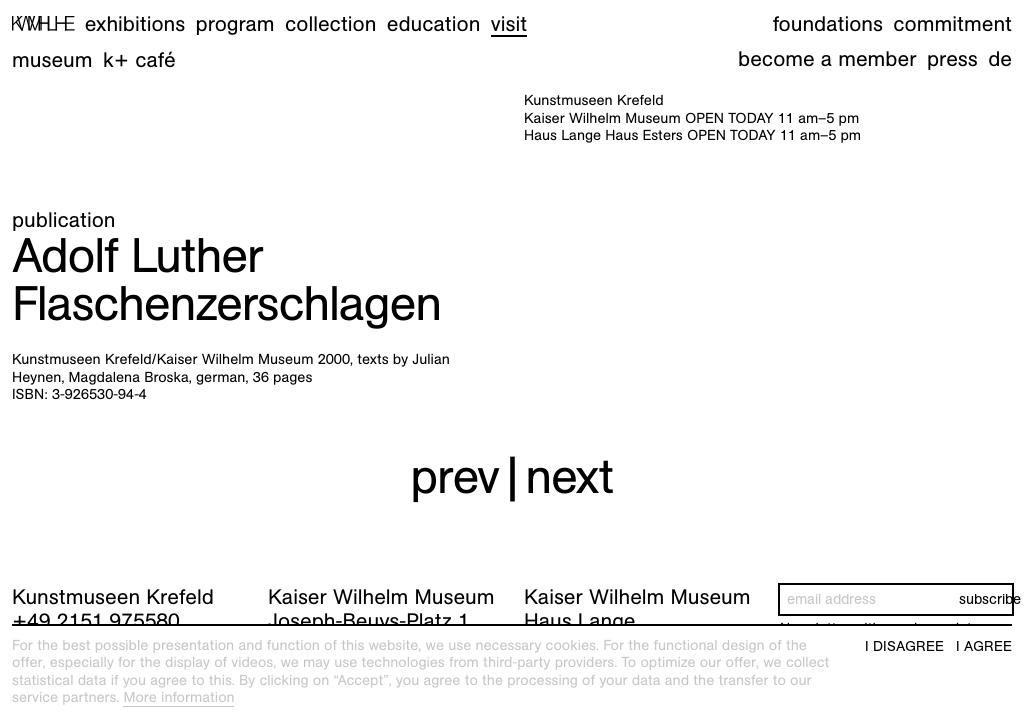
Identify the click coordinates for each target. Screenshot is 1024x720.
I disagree (904, 646)
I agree (984, 646)
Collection (330, 23)
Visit (509, 23)
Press (952, 58)
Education (434, 23)
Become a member (827, 58)
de (1000, 58)
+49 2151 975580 (96, 620)
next (569, 476)
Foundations (828, 23)
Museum (52, 59)
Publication (64, 219)
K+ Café (139, 59)
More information (178, 698)
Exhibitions (135, 23)
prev (454, 476)
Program (235, 23)
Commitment (952, 23)
